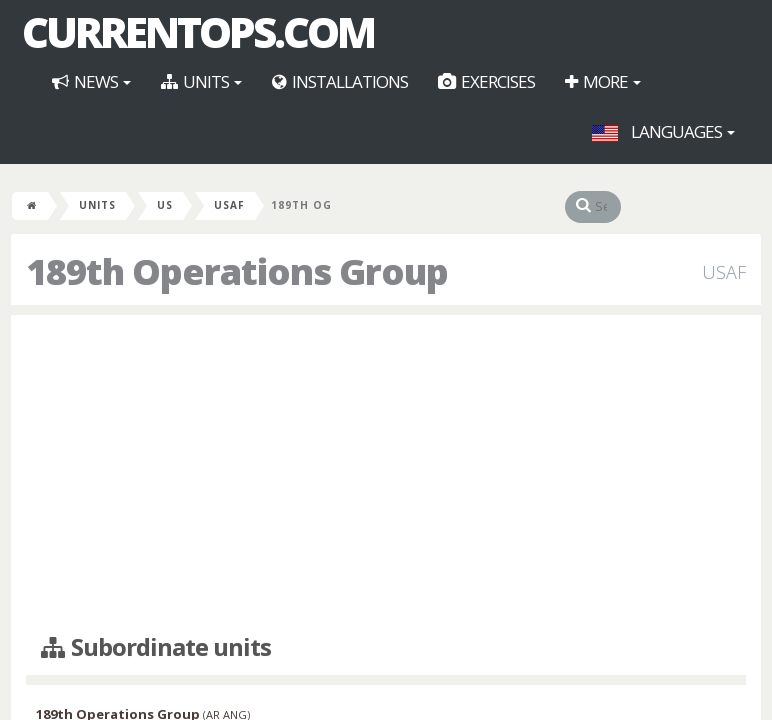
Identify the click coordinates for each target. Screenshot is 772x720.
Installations (340, 81)
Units (201, 81)
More (603, 81)
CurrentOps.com (198, 32)
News (91, 81)
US (165, 205)
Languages (663, 131)
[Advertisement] (386, 475)
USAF (229, 205)
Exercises (486, 81)
